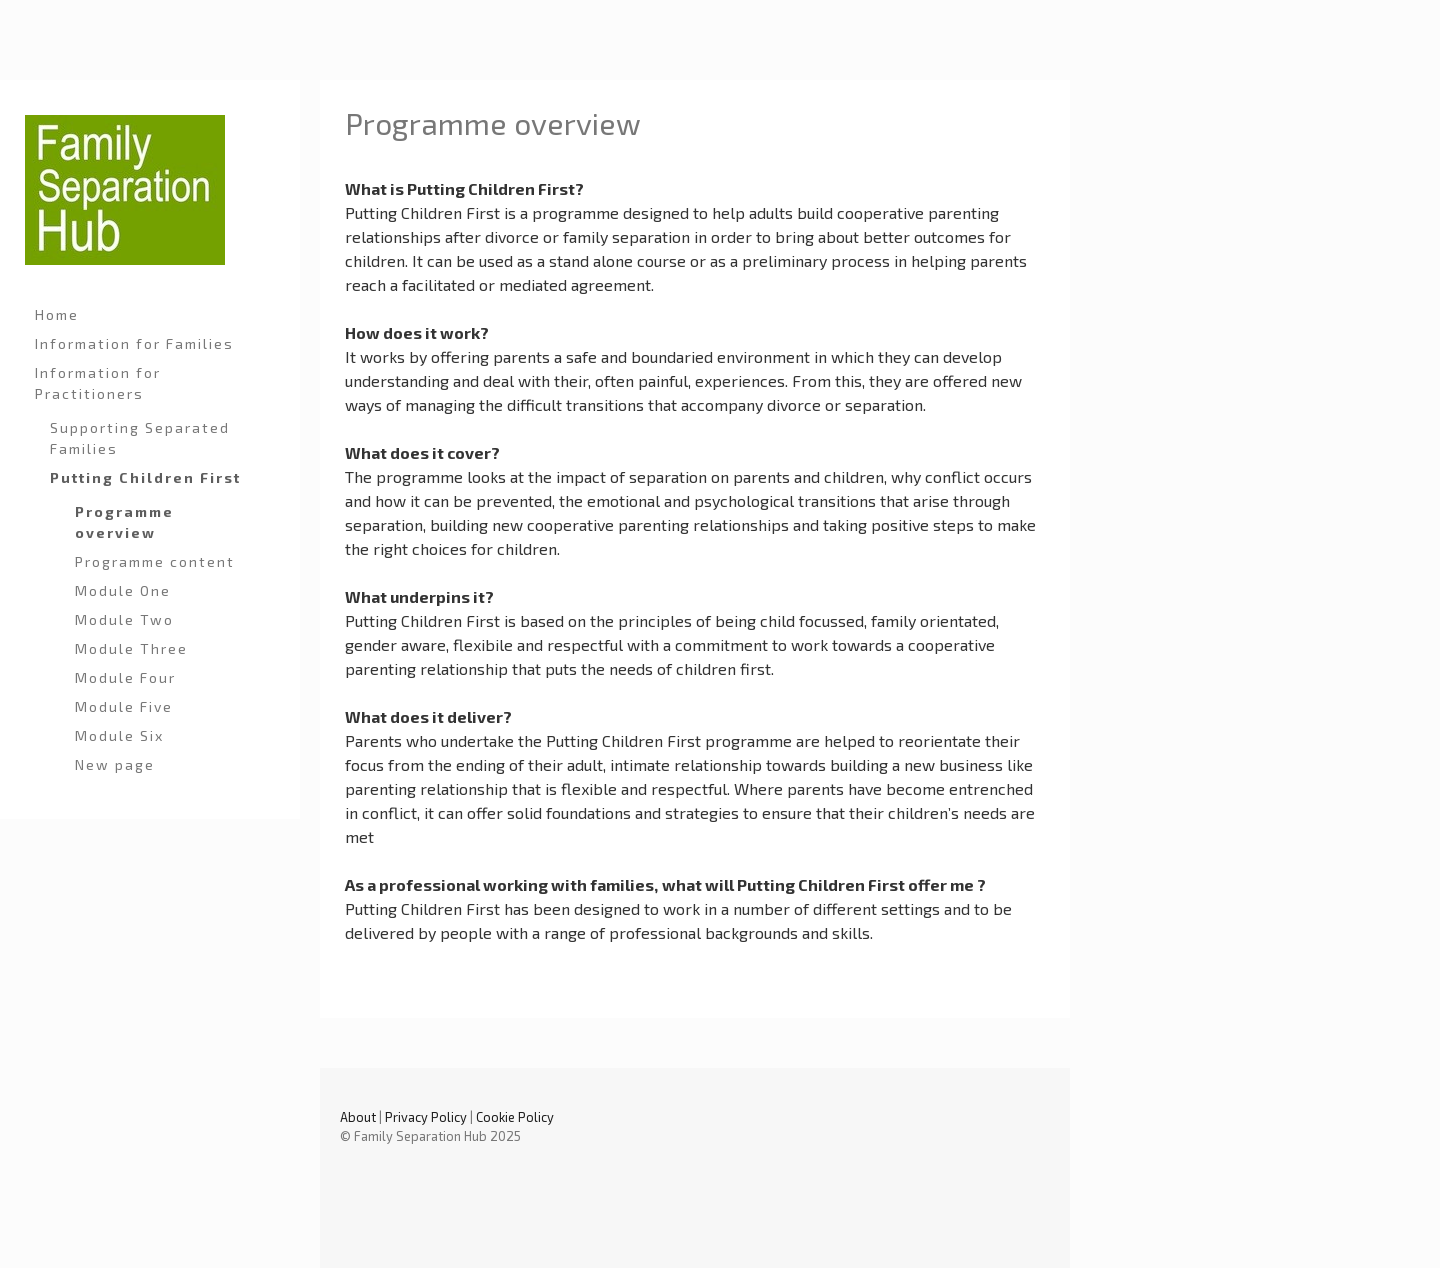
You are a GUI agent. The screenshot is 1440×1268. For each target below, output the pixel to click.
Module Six (119, 735)
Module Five (124, 706)
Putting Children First (145, 477)
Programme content (155, 561)
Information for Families (134, 343)
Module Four (125, 677)
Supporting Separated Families (140, 438)
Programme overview (124, 522)
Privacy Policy (426, 1117)
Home (57, 314)
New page (115, 764)
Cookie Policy (515, 1117)
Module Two (124, 619)
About (358, 1117)
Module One (123, 590)
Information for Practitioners (98, 383)
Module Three (131, 648)
